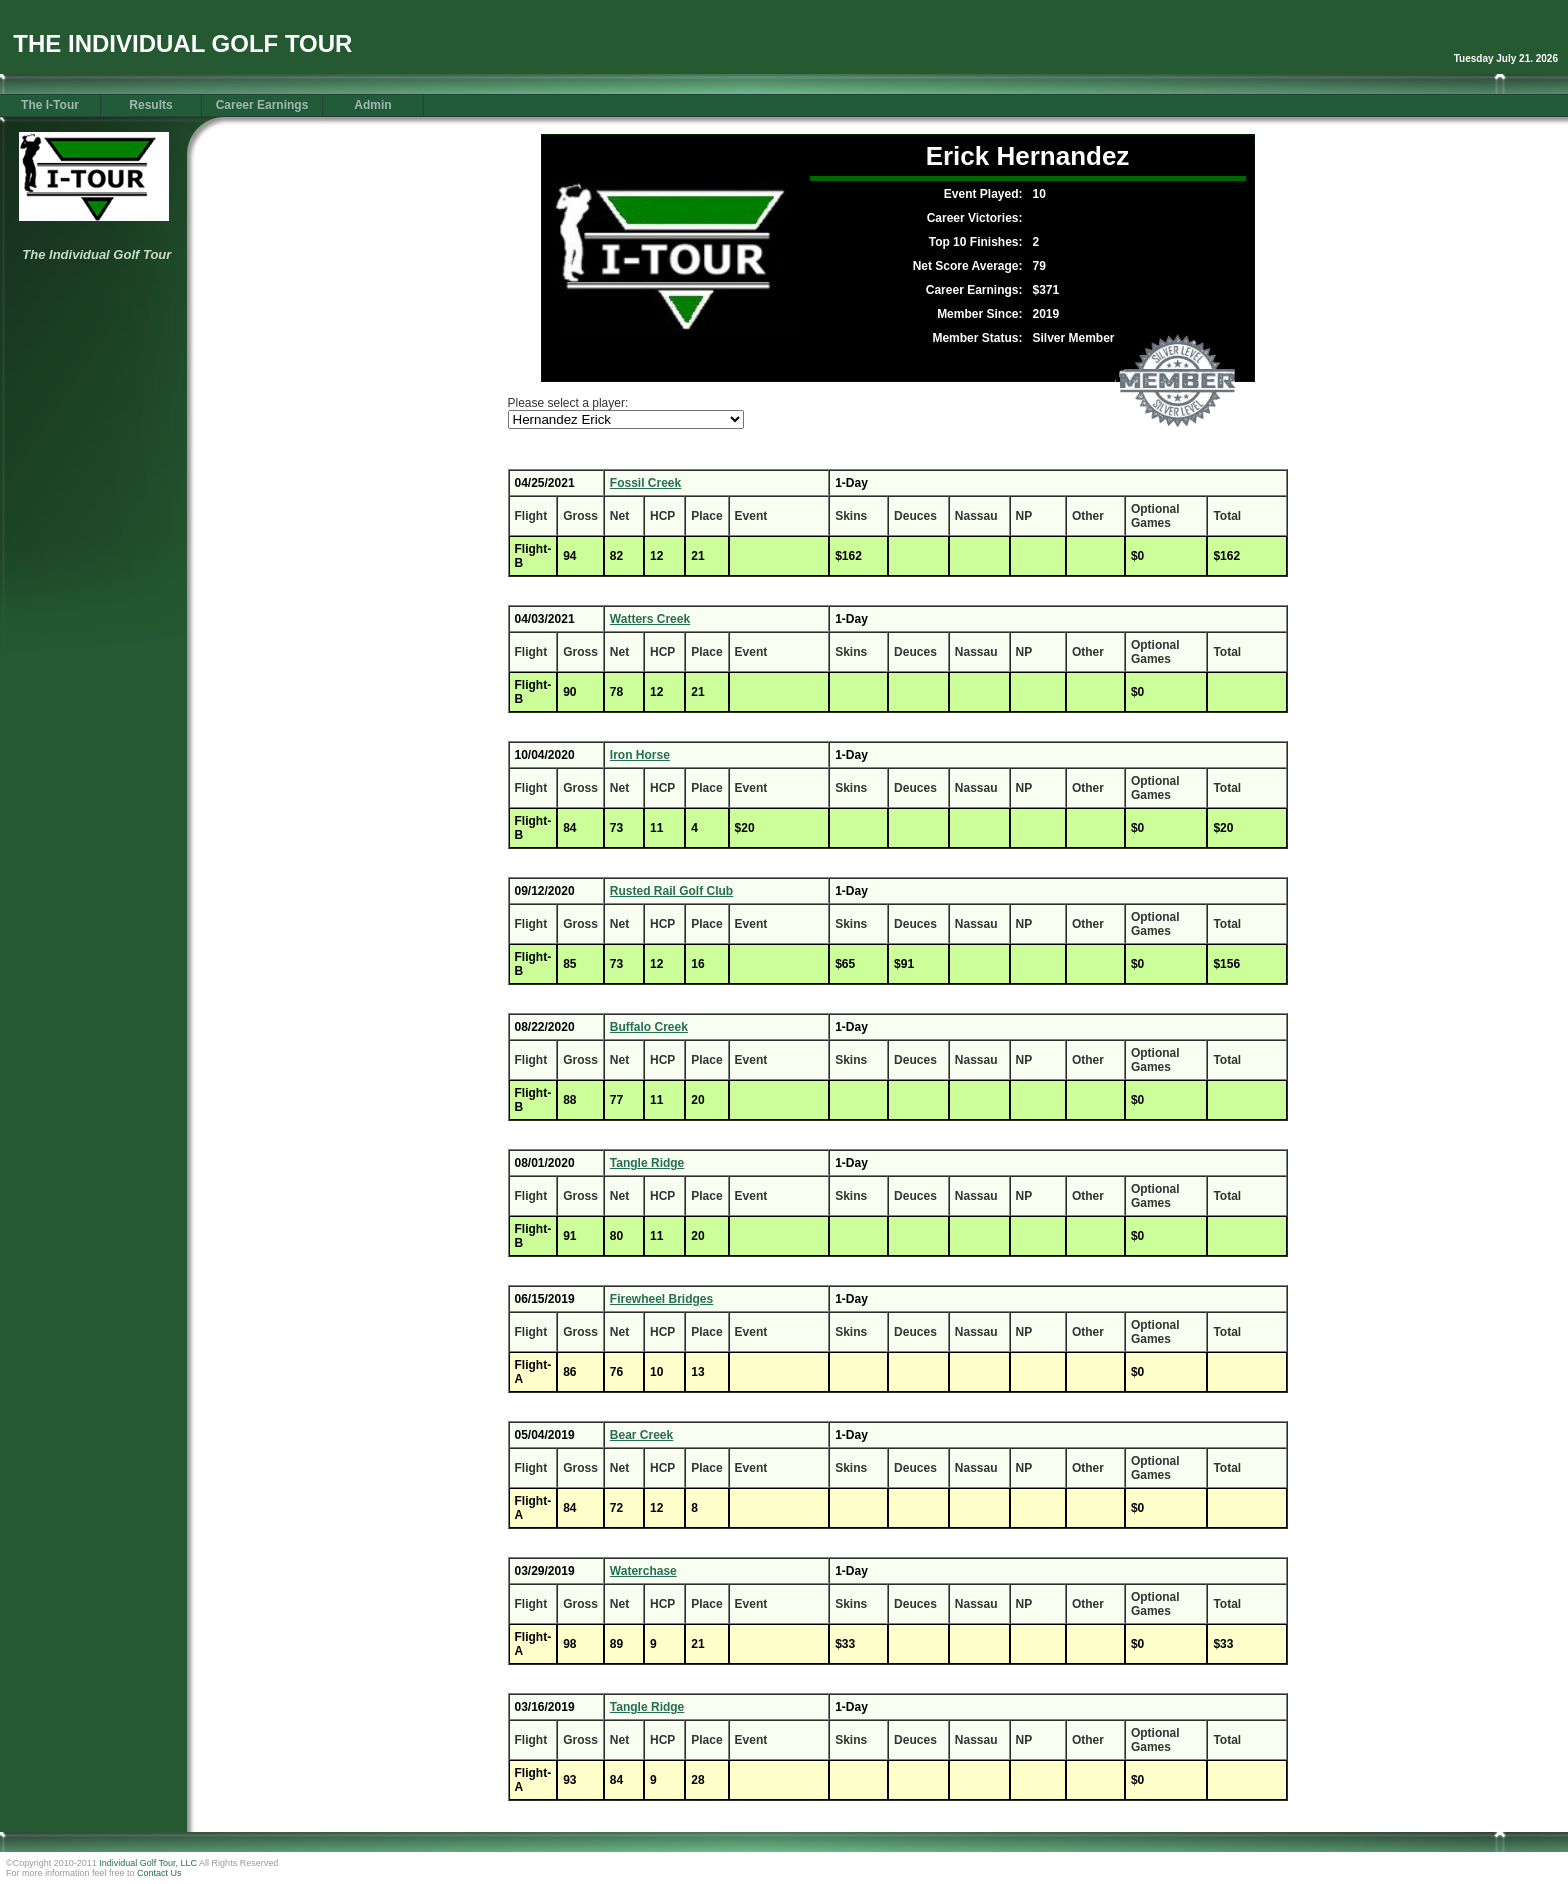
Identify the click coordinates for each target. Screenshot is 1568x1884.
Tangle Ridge (647, 1163)
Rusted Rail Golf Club (671, 891)
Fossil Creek (645, 483)
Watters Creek (650, 619)
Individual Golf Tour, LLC (148, 1863)
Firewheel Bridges (661, 1299)
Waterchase (643, 1571)
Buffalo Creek (649, 1027)
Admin (372, 105)
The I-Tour (50, 105)
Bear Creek (641, 1435)
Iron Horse (640, 755)
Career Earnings (262, 105)
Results (150, 105)
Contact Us (159, 1873)
